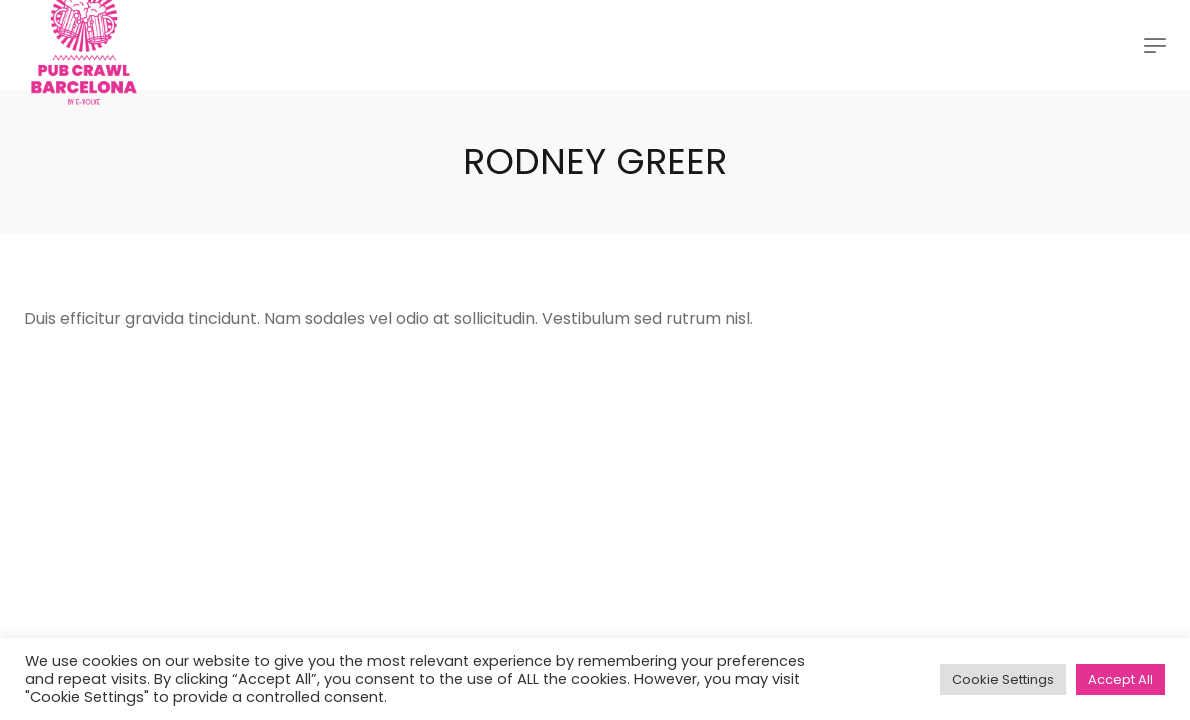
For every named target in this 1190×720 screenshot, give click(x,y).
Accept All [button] (1120, 679)
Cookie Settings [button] (1003, 679)
